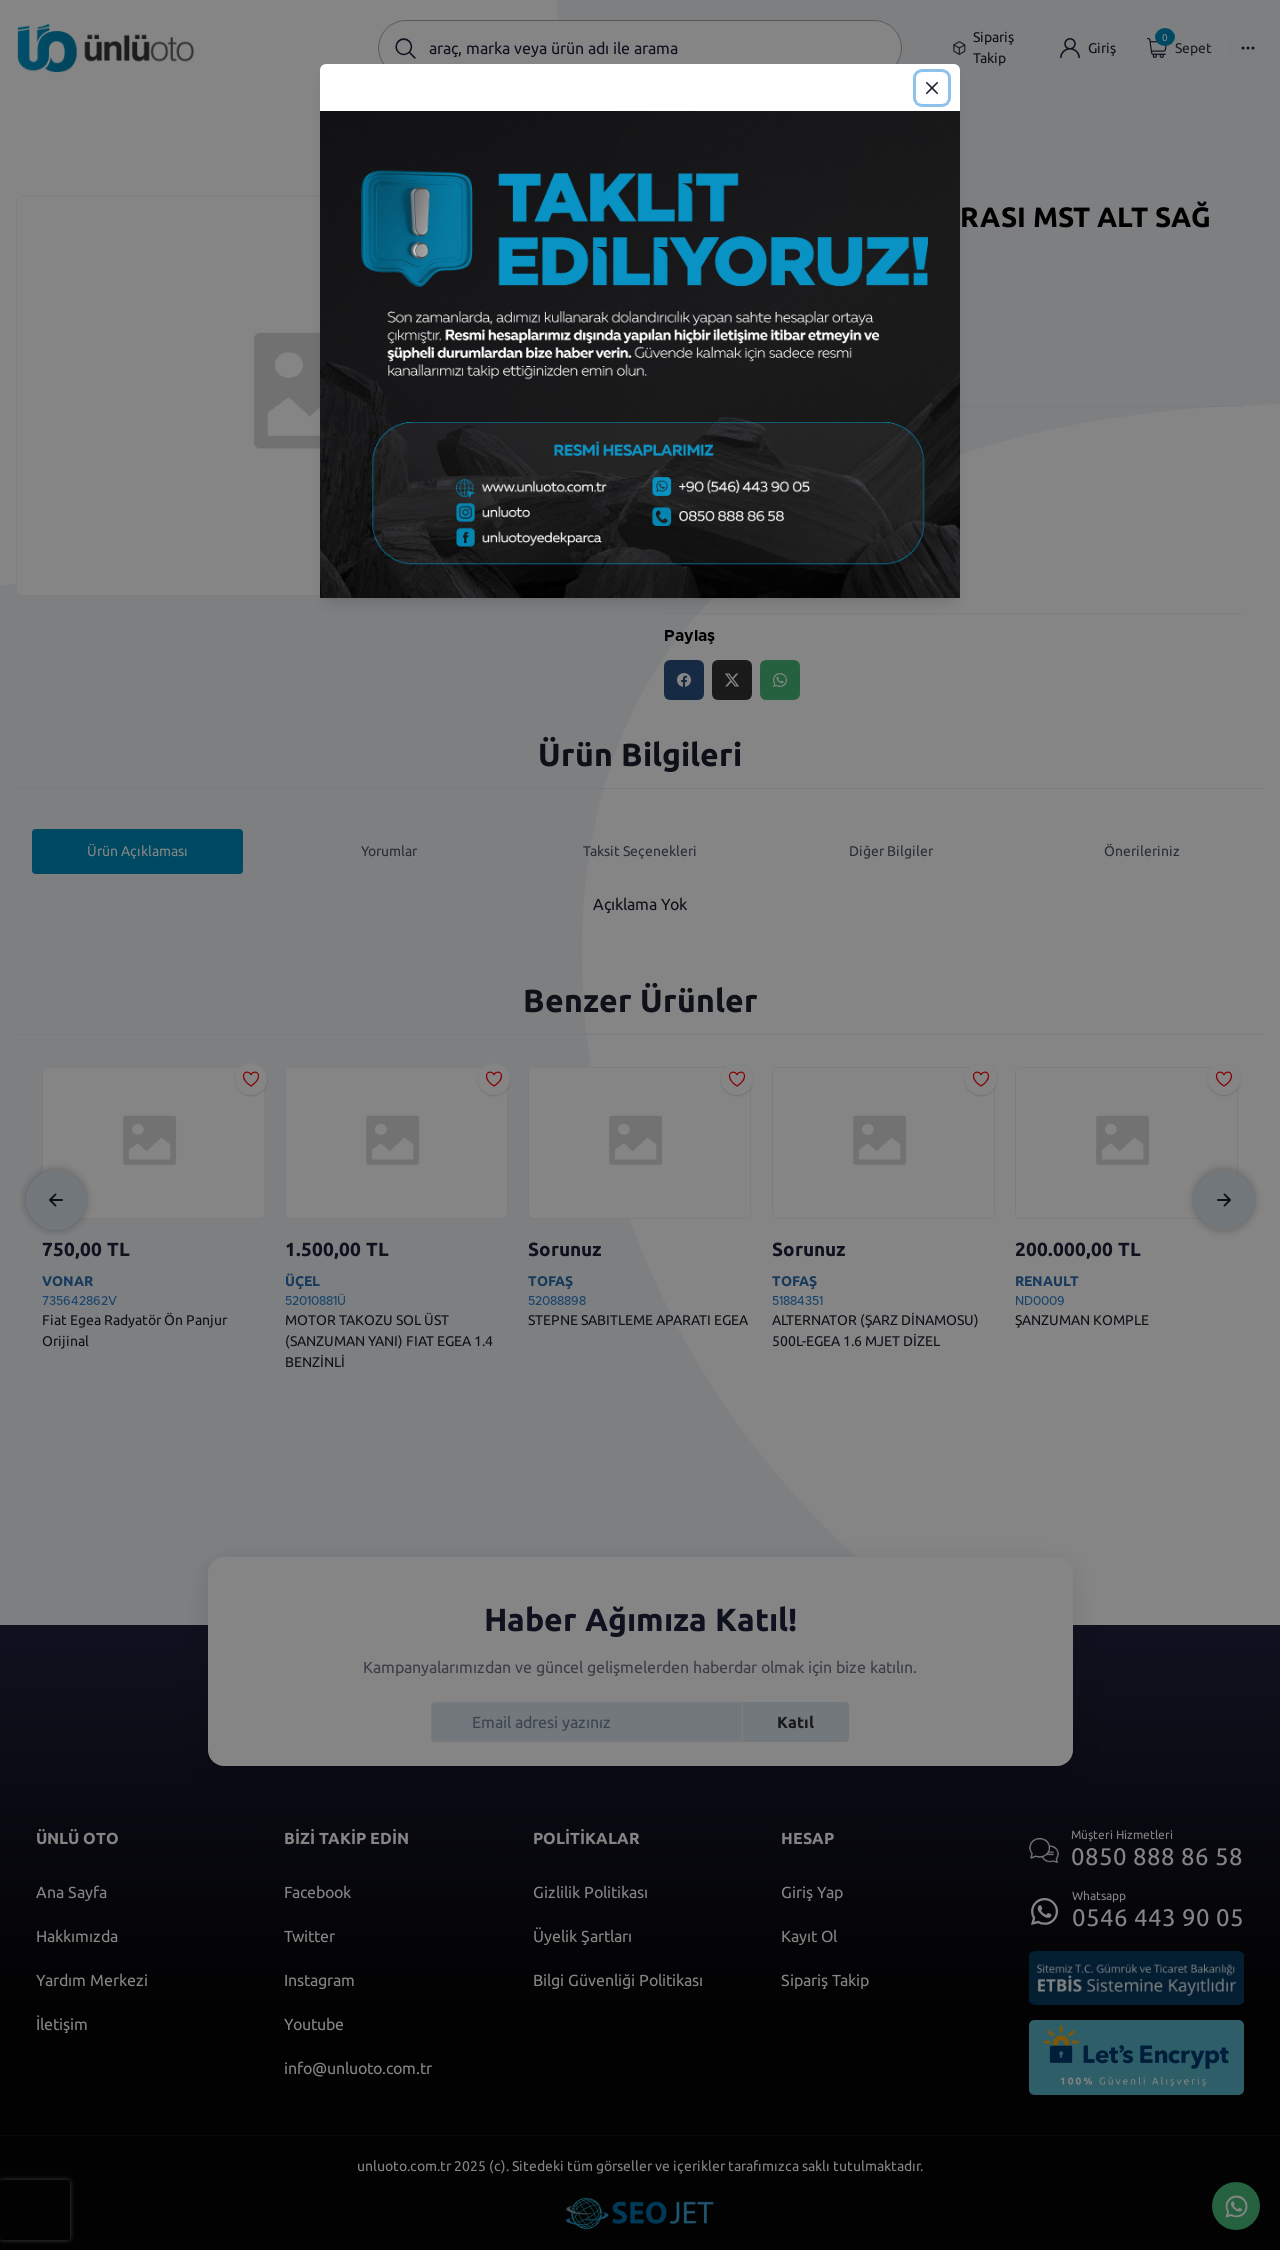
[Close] (932, 88)
